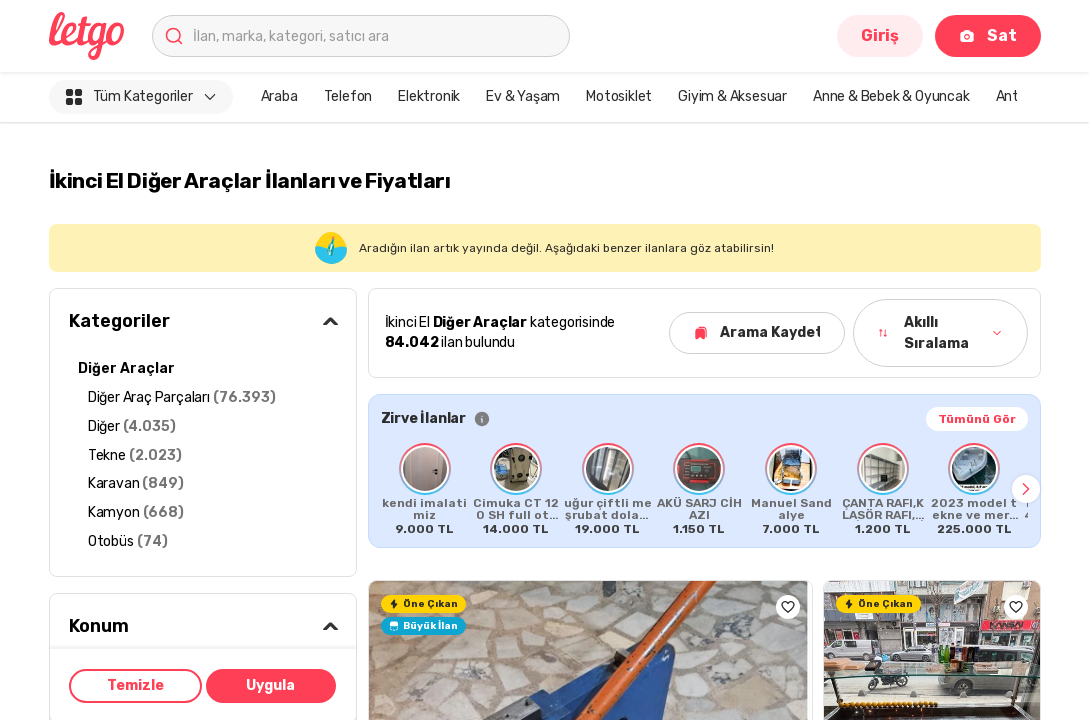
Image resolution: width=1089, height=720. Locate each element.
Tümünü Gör (977, 419)
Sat (987, 35)
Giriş (880, 35)
